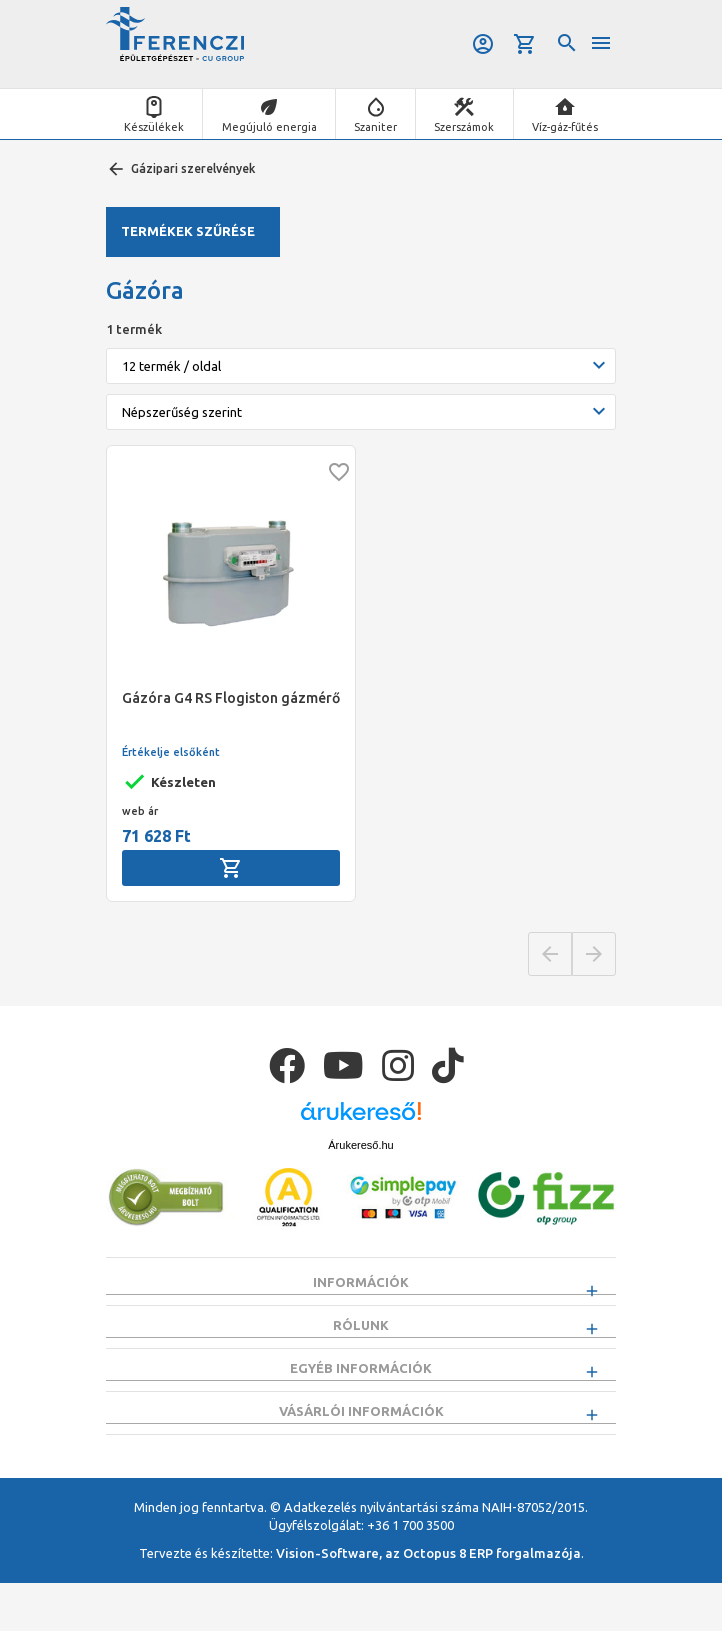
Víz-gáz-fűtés (565, 127)
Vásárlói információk (361, 1447)
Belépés (482, 44)
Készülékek (154, 127)
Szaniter (375, 127)
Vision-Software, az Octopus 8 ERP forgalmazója (428, 1602)
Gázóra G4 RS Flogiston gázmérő (231, 698)
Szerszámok (464, 127)
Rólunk (361, 1337)
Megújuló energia (269, 127)
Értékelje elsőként (171, 752)
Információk (361, 1282)
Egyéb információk (361, 1392)
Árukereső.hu (360, 1145)
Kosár (525, 44)
